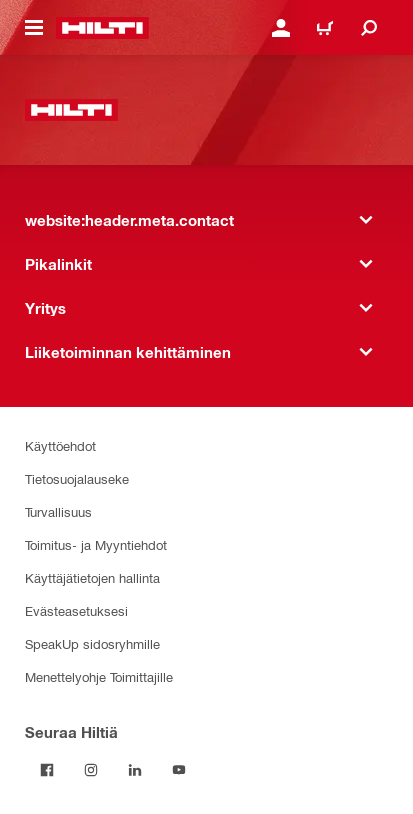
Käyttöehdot (60, 445)
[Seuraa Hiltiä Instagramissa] (91, 770)
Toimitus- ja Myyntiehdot (96, 544)
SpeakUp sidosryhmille (92, 643)
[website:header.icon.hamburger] (34, 28)
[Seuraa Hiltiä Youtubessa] (179, 770)
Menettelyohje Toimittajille (99, 676)
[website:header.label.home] (102, 28)
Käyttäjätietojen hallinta (92, 577)
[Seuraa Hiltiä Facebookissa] (47, 770)
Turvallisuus (58, 511)
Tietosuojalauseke (77, 478)
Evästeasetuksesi (76, 610)
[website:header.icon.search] (369, 28)
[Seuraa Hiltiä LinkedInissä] (135, 770)
